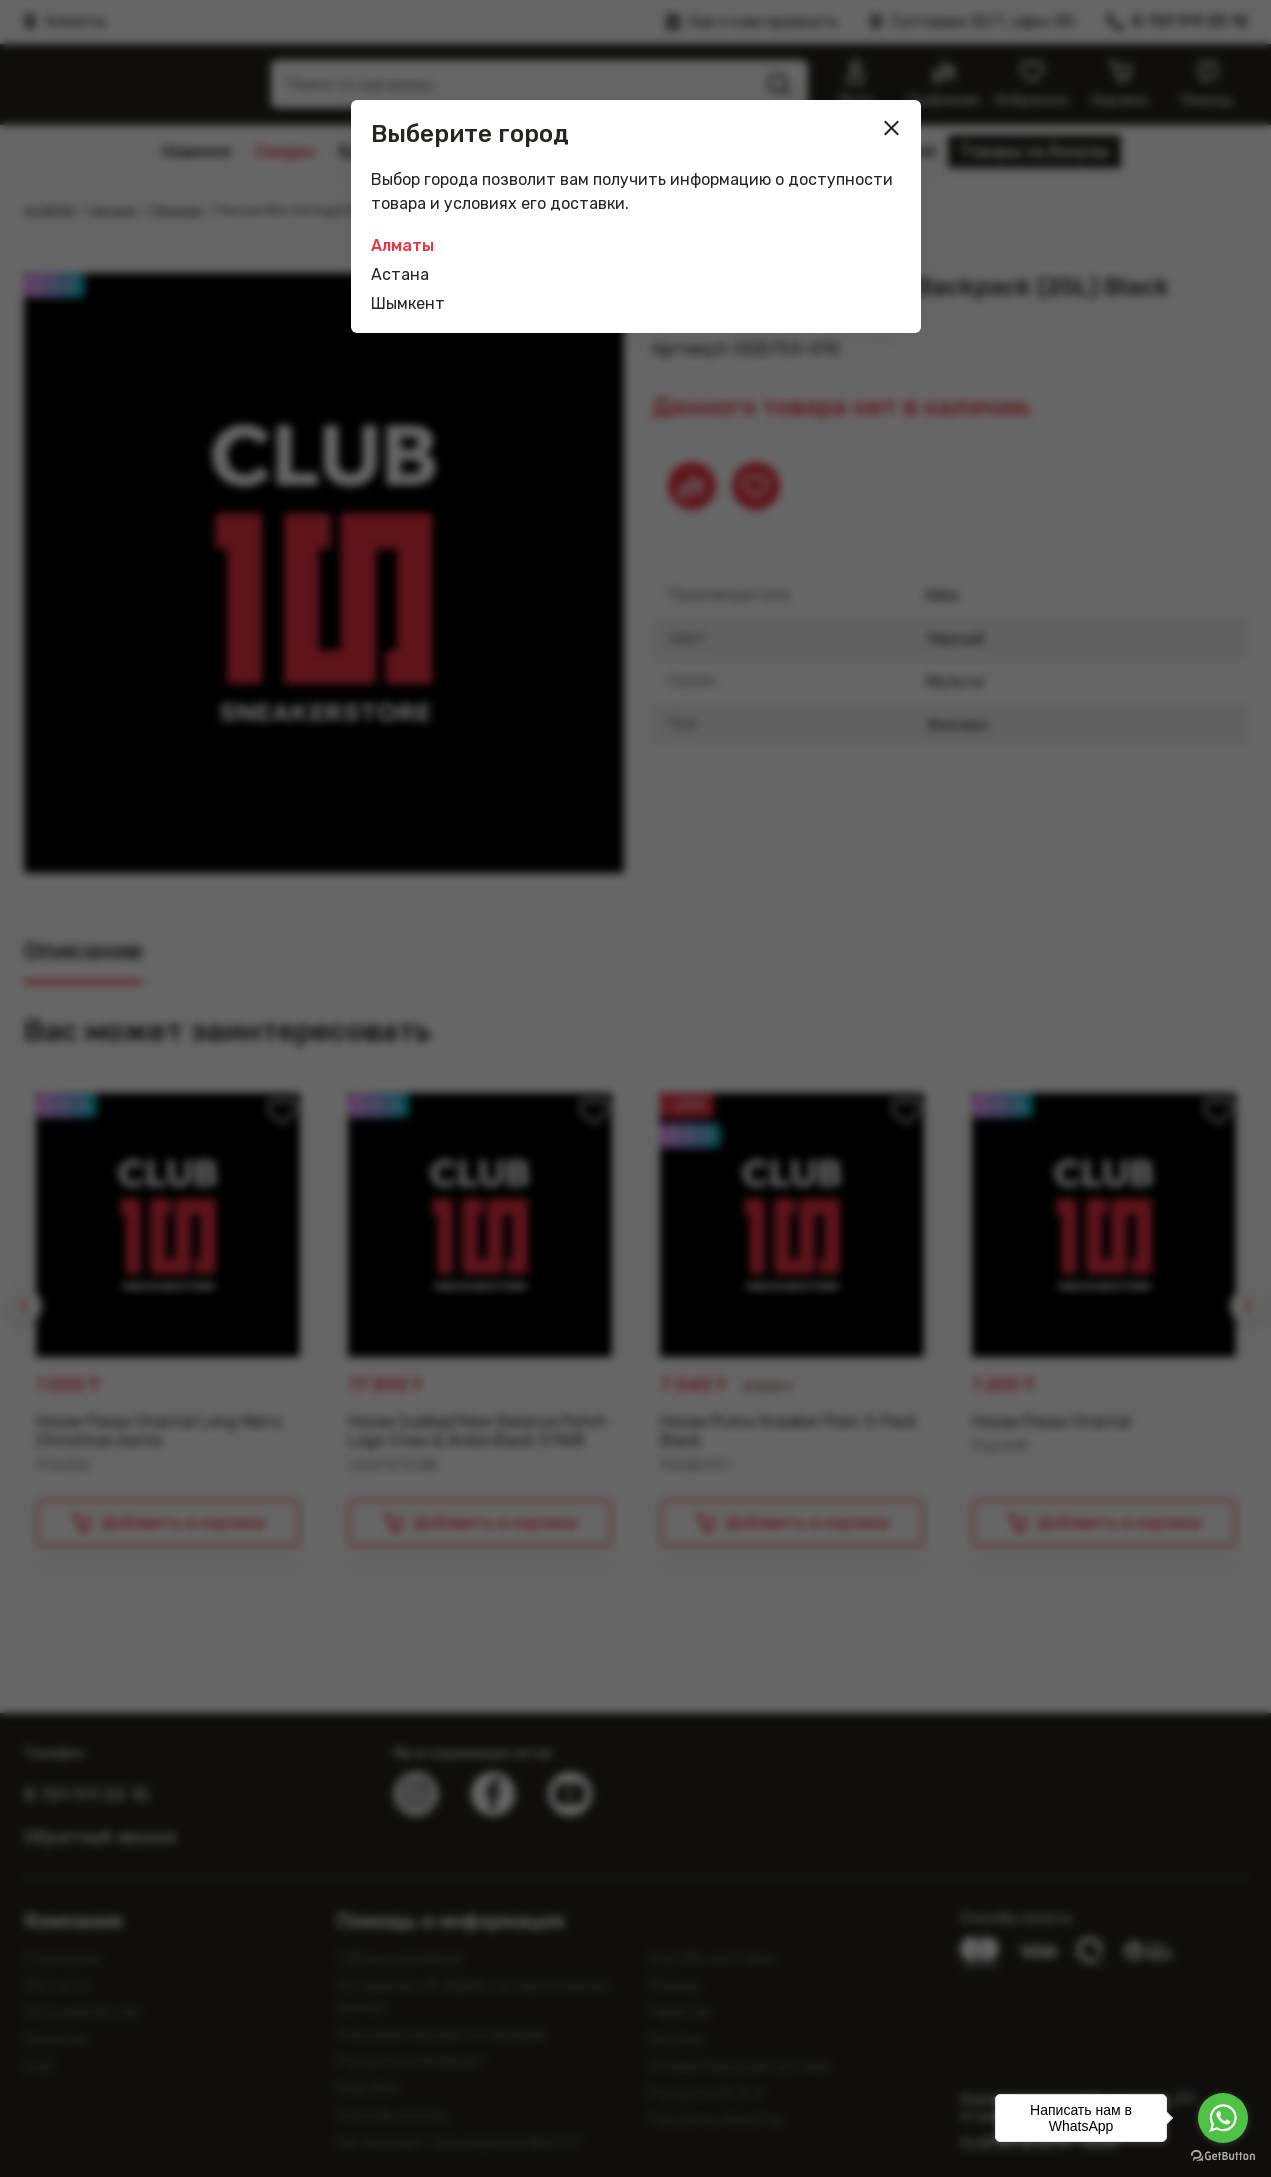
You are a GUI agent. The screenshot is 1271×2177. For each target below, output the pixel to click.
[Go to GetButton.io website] (1223, 2156)
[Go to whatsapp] (1223, 2118)
